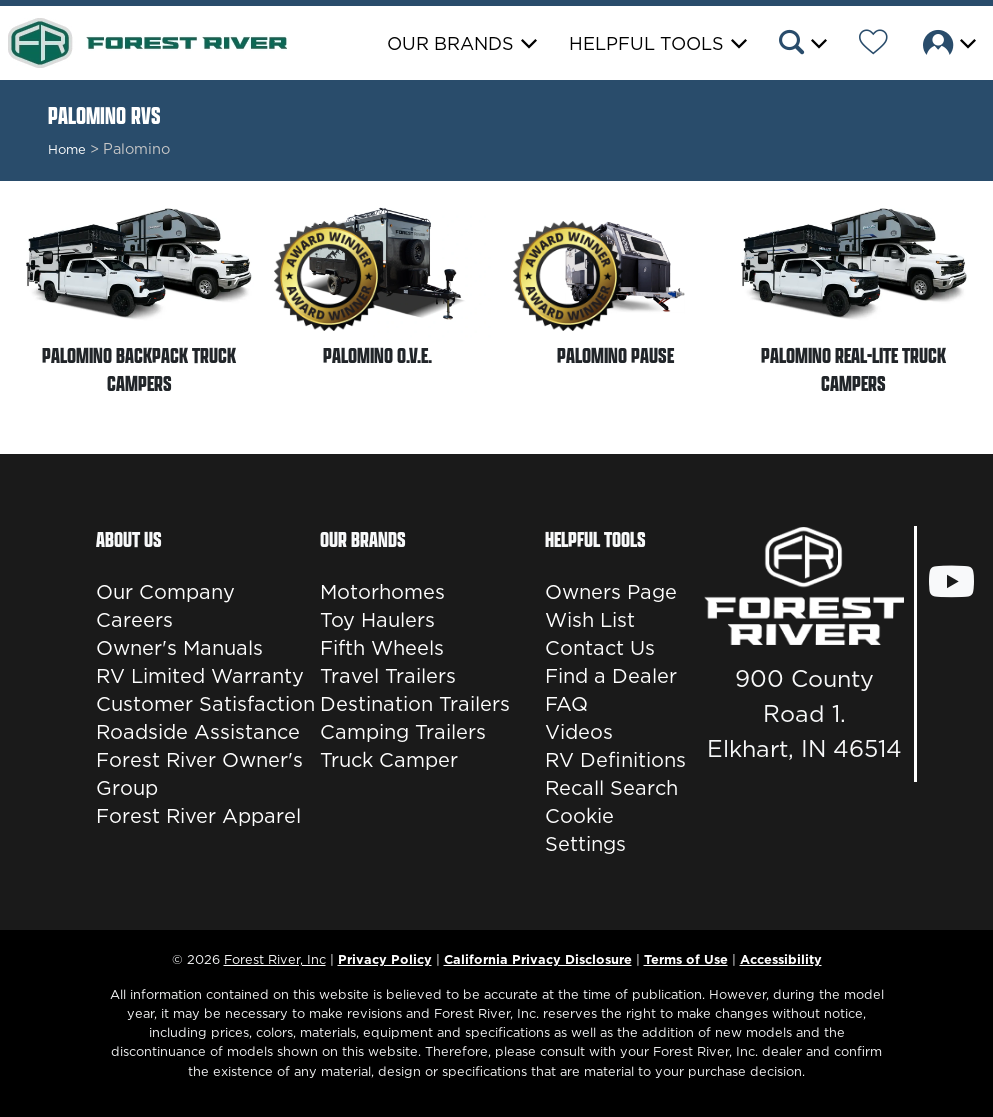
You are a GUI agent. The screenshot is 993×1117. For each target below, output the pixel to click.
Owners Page (611, 592)
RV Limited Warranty (200, 676)
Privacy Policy (385, 959)
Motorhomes (382, 592)
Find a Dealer (611, 676)
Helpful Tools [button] (646, 43)
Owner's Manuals (179, 648)
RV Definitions (615, 760)
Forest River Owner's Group (199, 774)
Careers (134, 620)
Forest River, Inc (275, 959)
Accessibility (781, 959)
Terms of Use (686, 959)
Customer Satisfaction (205, 704)
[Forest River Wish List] (873, 45)
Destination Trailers (415, 704)
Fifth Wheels (382, 648)
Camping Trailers (403, 732)
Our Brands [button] (450, 43)
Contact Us (600, 648)
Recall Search (611, 788)
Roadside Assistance (198, 732)
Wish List (590, 620)
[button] (801, 45)
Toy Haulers (377, 620)
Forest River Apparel (198, 816)
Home (67, 149)
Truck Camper (389, 760)
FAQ (566, 704)
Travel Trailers (388, 676)
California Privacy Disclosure (538, 959)
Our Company (165, 592)
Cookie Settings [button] (585, 830)
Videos (579, 732)
